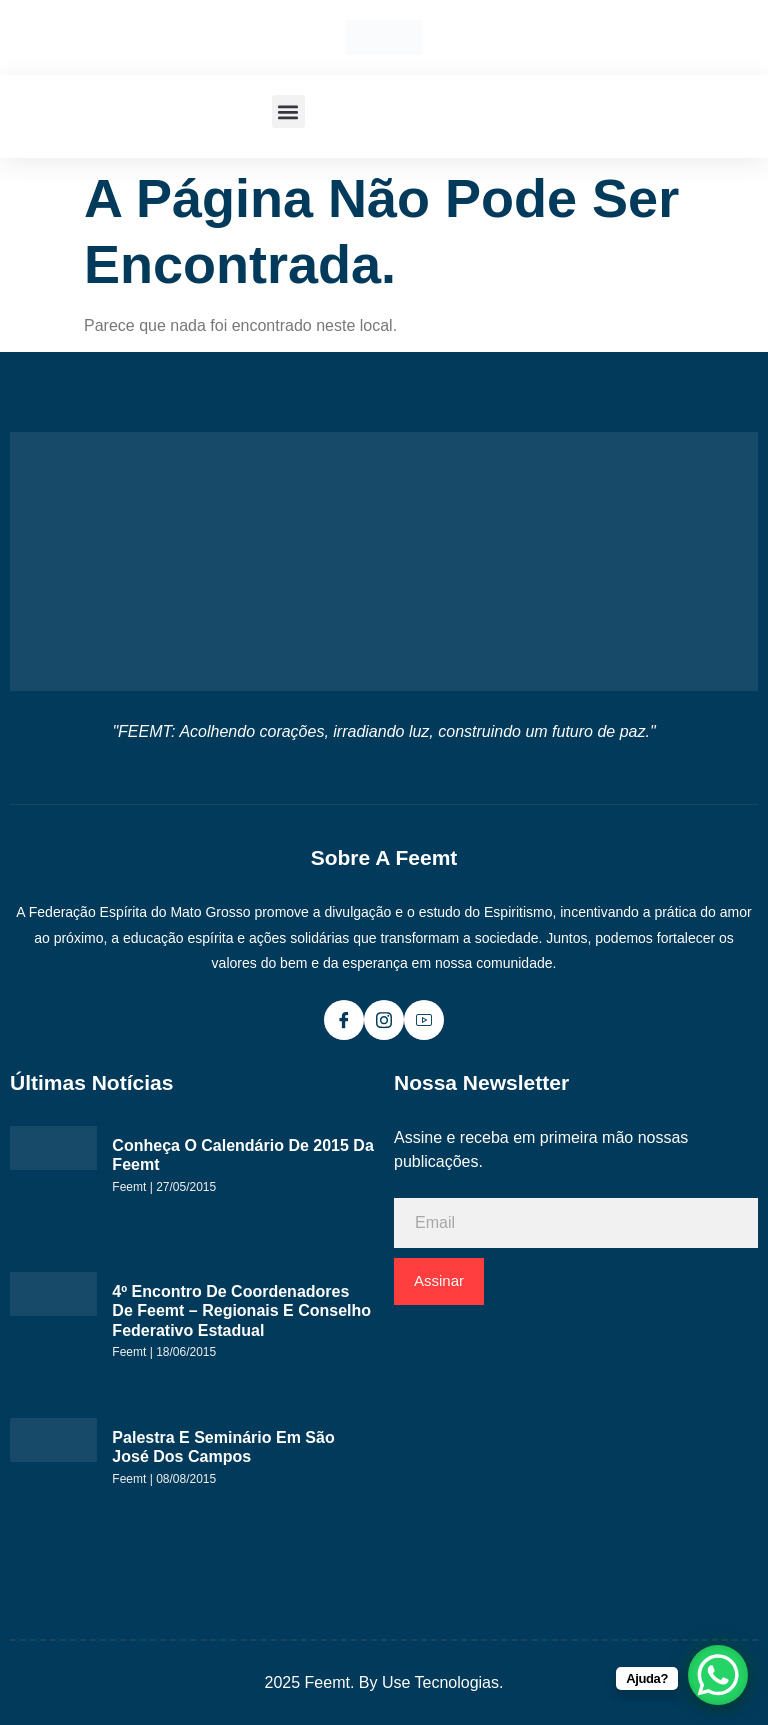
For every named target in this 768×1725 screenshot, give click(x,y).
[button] (288, 111)
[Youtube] (424, 1020)
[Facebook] (344, 1020)
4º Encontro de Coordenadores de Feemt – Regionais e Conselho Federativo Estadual (241, 1311)
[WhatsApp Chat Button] (718, 1675)
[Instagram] (384, 1020)
